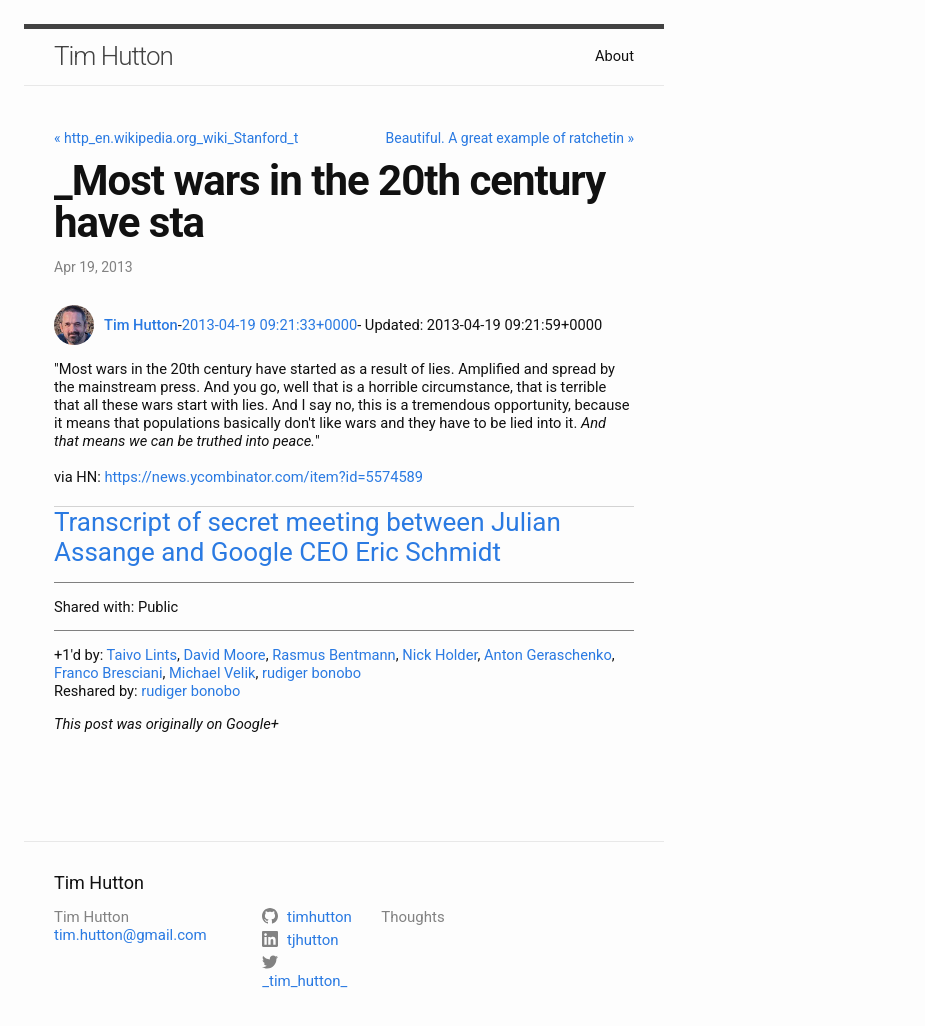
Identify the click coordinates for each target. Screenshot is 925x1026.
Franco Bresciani (108, 673)
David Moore (224, 655)
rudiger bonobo (311, 673)
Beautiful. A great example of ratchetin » (510, 138)
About (614, 56)
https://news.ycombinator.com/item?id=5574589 (263, 477)
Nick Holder (439, 655)
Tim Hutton (113, 56)
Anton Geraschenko (548, 655)
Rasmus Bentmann (334, 655)
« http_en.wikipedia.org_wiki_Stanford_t (176, 138)
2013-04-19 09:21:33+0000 (269, 325)
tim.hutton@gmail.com (130, 935)
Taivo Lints (142, 655)
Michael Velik (212, 673)
